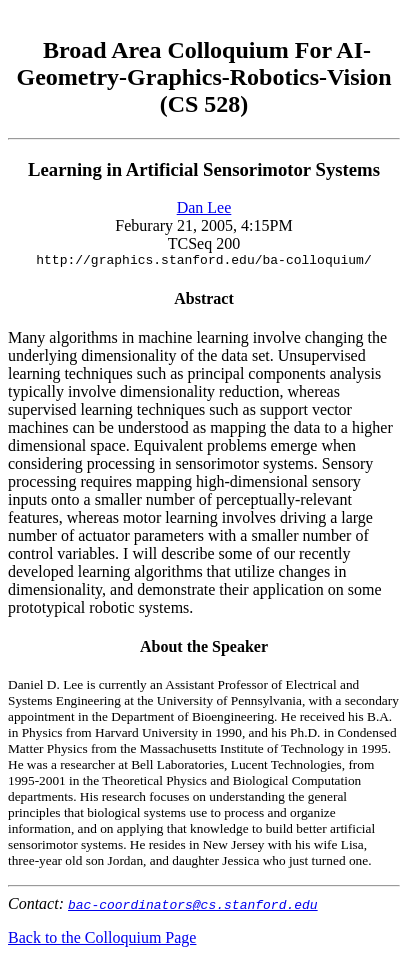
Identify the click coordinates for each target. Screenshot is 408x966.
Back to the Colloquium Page (102, 940)
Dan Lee (204, 207)
